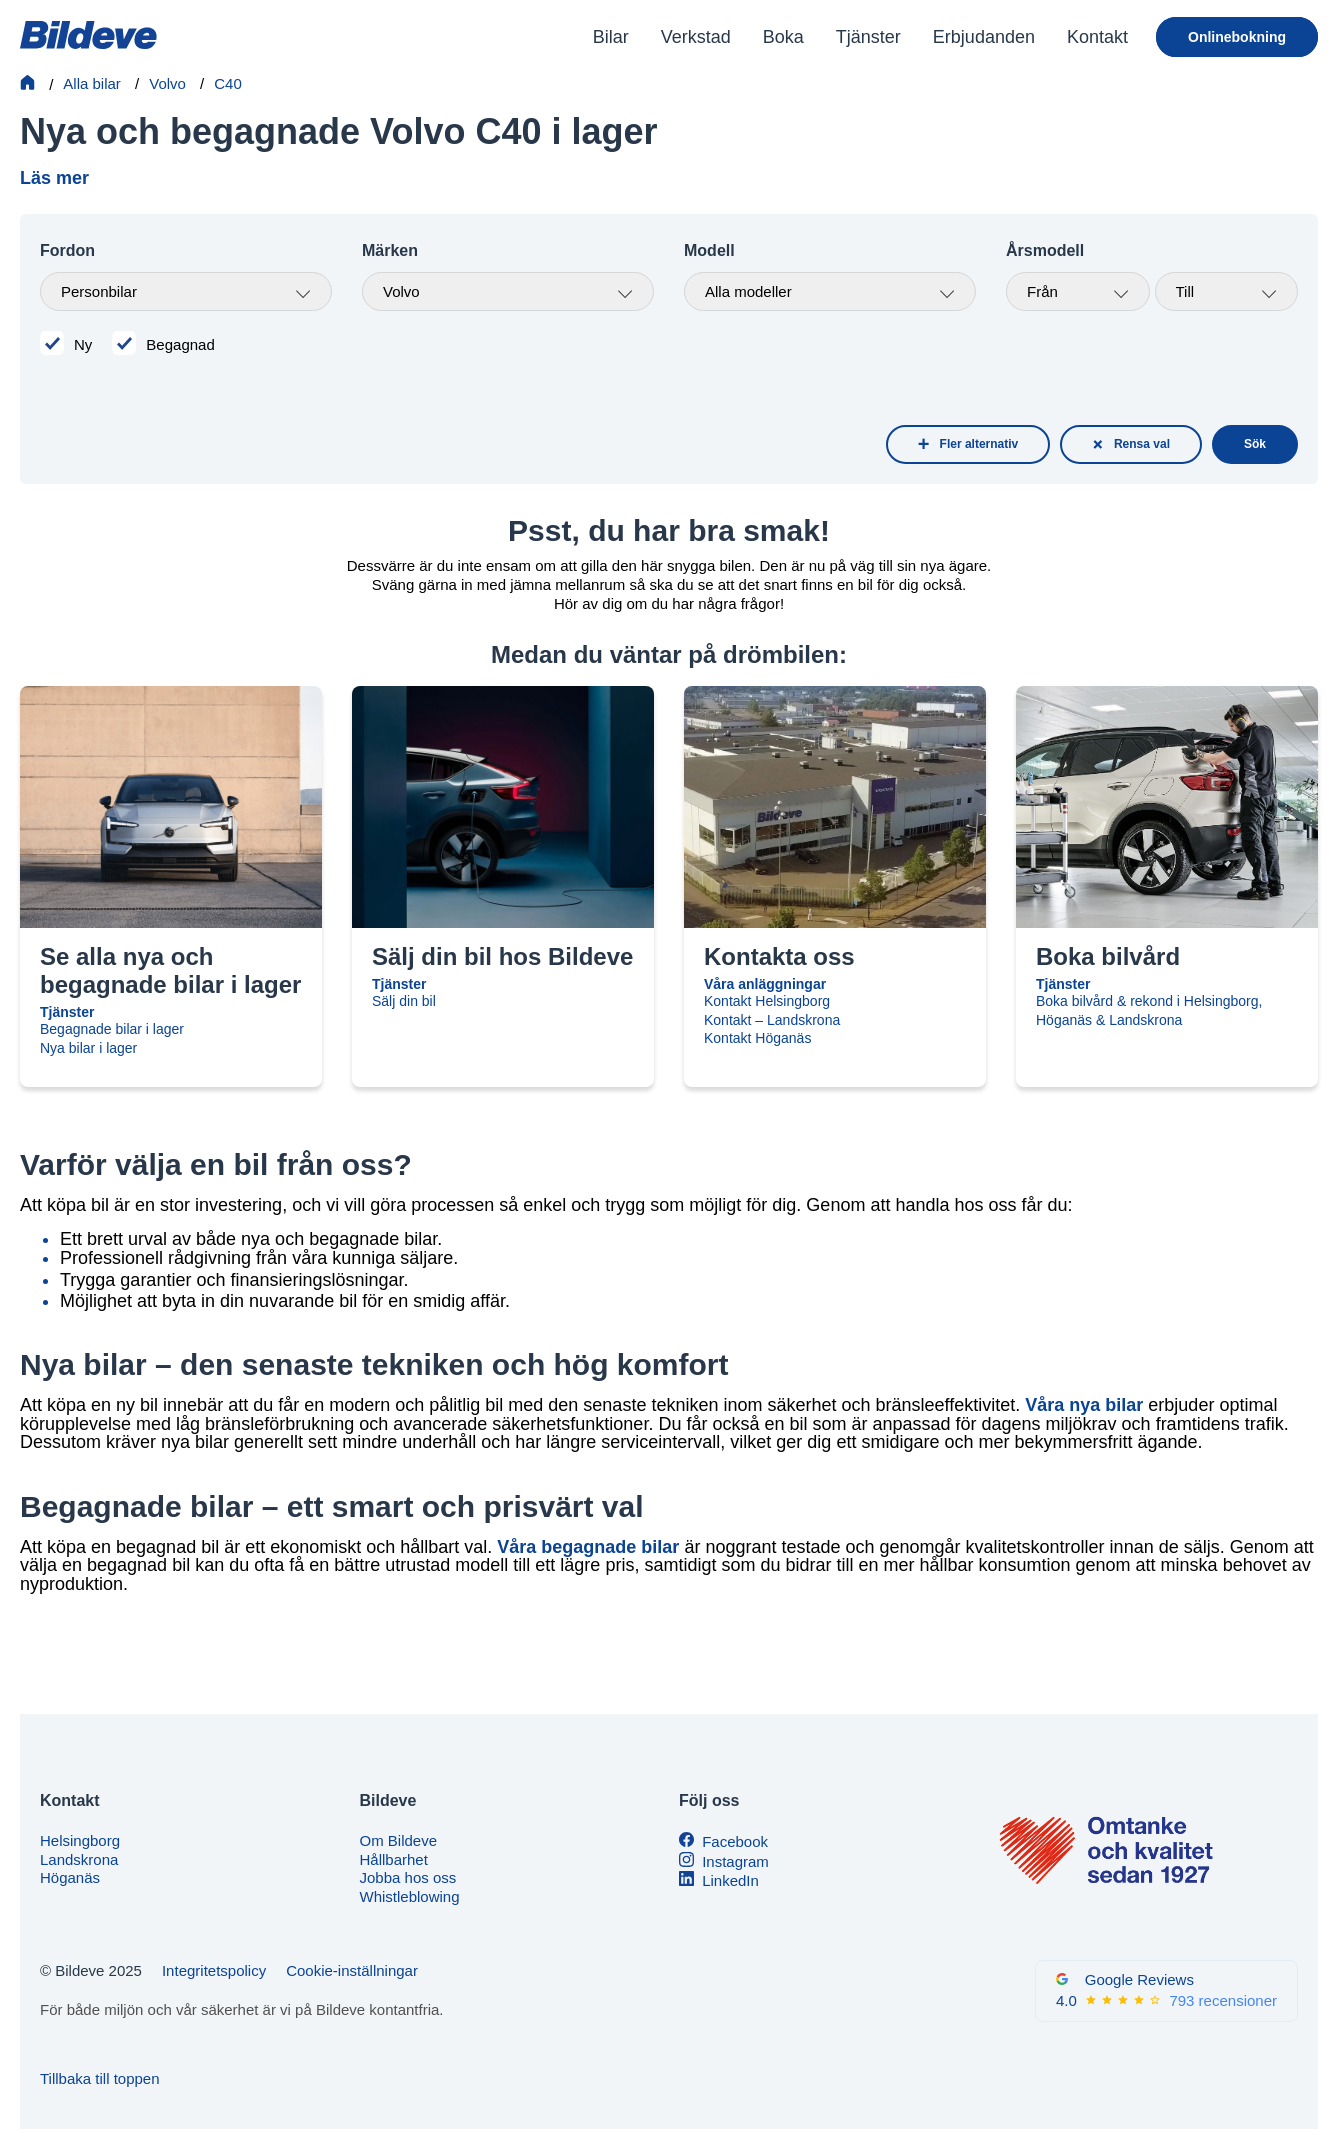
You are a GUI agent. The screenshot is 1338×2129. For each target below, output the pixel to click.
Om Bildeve (399, 1840)
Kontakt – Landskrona (772, 1020)
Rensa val (1142, 444)
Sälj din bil (404, 1001)
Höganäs (70, 1877)
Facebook (735, 1841)
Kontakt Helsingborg (767, 1001)
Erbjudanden (984, 37)
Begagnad (180, 344)
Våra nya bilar (1084, 1405)
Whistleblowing (410, 1896)
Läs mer (54, 178)
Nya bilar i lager (88, 1048)
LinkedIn (730, 1880)
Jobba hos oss (408, 1877)
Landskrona (79, 1859)
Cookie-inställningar (352, 1970)
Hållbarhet (394, 1859)
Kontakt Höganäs (757, 1038)
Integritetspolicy (214, 1970)
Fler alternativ (979, 444)
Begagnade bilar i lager (112, 1029)
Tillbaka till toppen (100, 2078)
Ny (83, 344)
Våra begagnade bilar (588, 1547)
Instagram (735, 1861)
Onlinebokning (1237, 37)
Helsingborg (80, 1840)
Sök (1255, 444)
